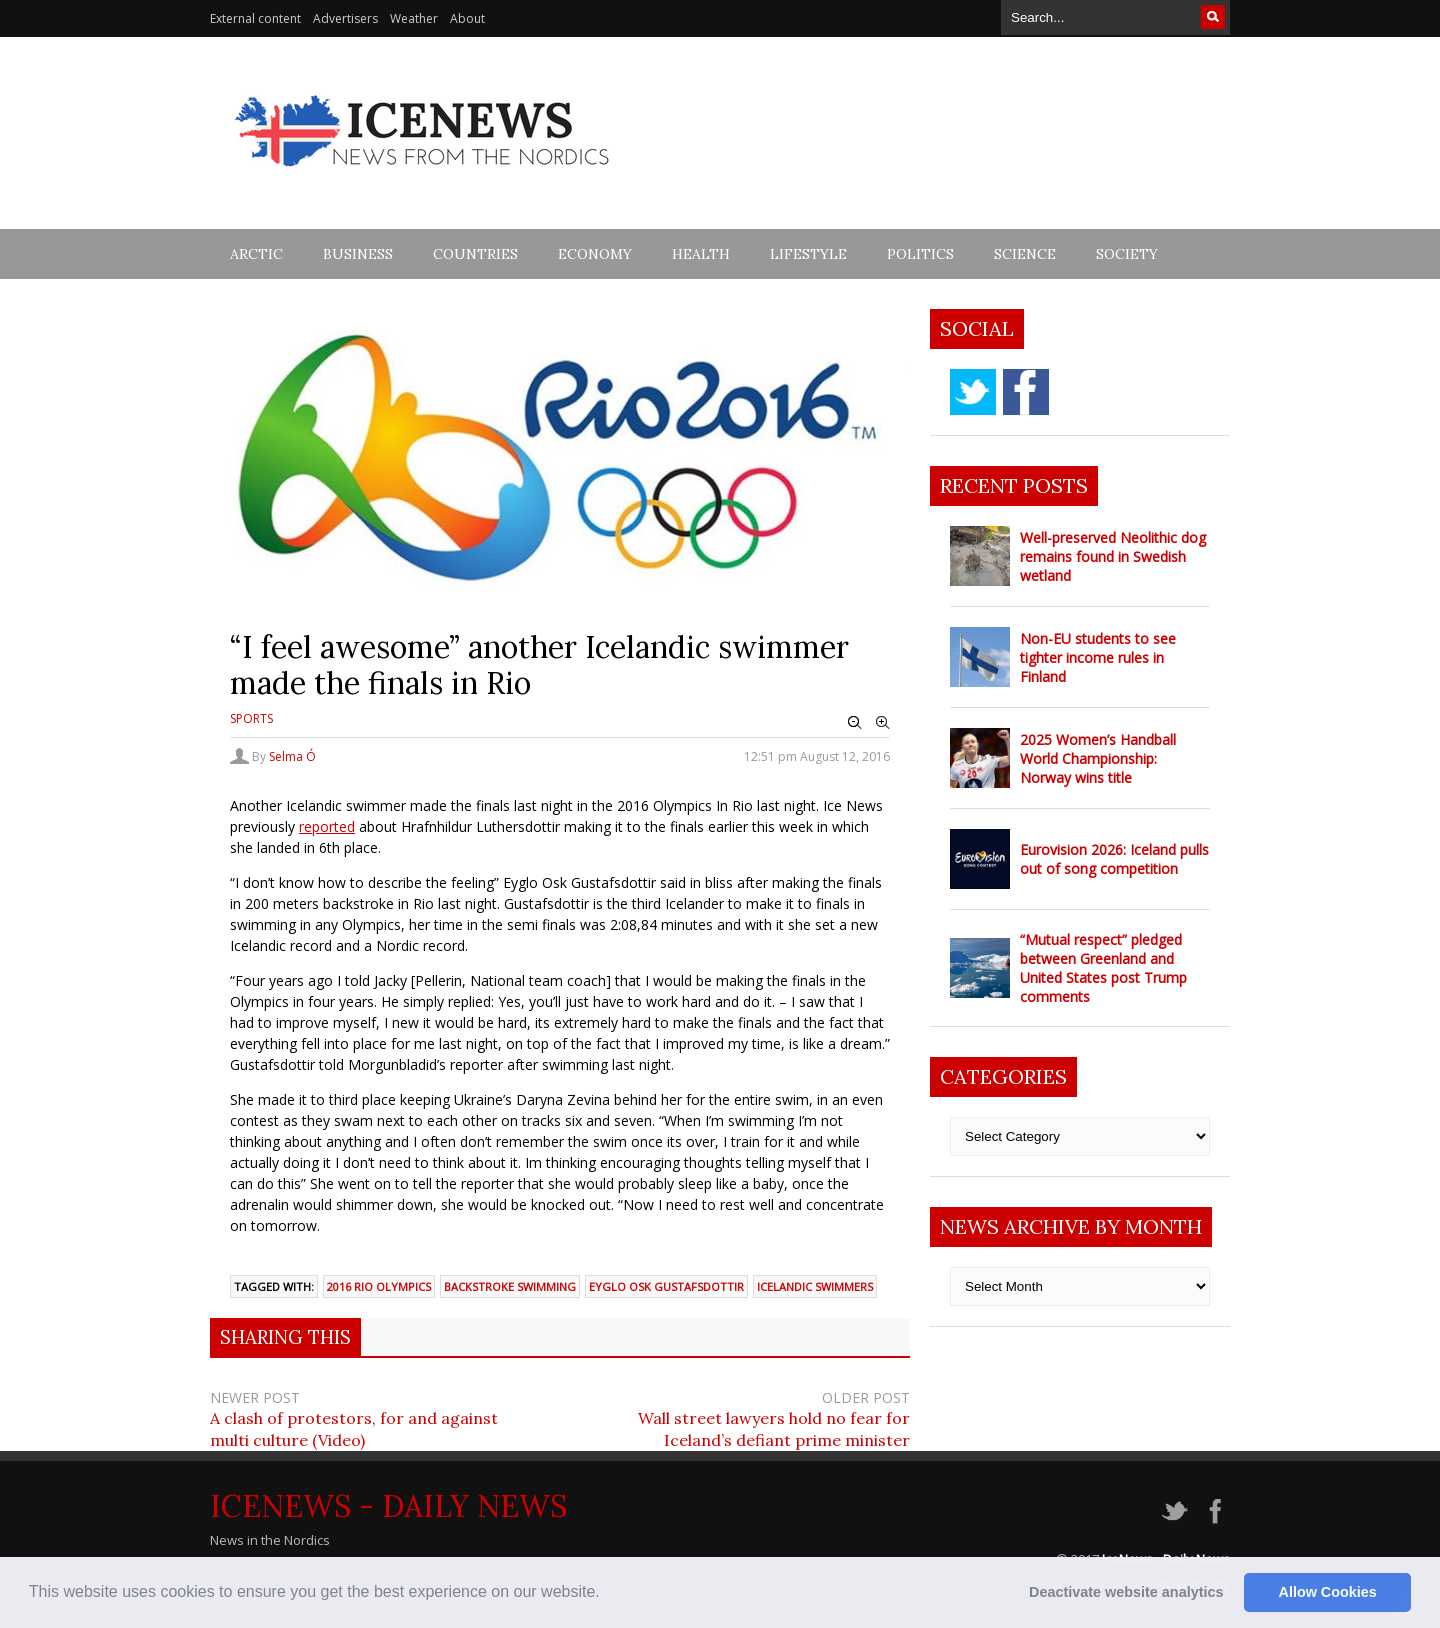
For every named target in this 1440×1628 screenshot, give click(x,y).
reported (327, 826)
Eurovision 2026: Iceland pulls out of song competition (1114, 859)
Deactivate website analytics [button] (1126, 1592)
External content (255, 18)
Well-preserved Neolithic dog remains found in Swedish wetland (1113, 556)
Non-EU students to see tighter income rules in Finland (1098, 657)
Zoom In (883, 723)
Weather (414, 18)
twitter (973, 392)
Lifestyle (808, 254)
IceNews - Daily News (388, 1506)
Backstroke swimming (510, 1286)
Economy (595, 254)
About (467, 18)
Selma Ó (292, 756)
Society (1127, 254)
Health (701, 254)
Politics (920, 254)
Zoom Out (855, 723)
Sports (251, 718)
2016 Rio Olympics (379, 1286)
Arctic (256, 254)
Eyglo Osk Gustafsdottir (666, 1286)
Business (358, 254)
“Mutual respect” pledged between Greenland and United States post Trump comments (1103, 968)
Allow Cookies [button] (1328, 1592)
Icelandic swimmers (815, 1286)
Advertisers (345, 18)
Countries (475, 254)
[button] (607, 1594)
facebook (1026, 392)
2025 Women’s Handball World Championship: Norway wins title (1098, 758)
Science (1025, 254)
